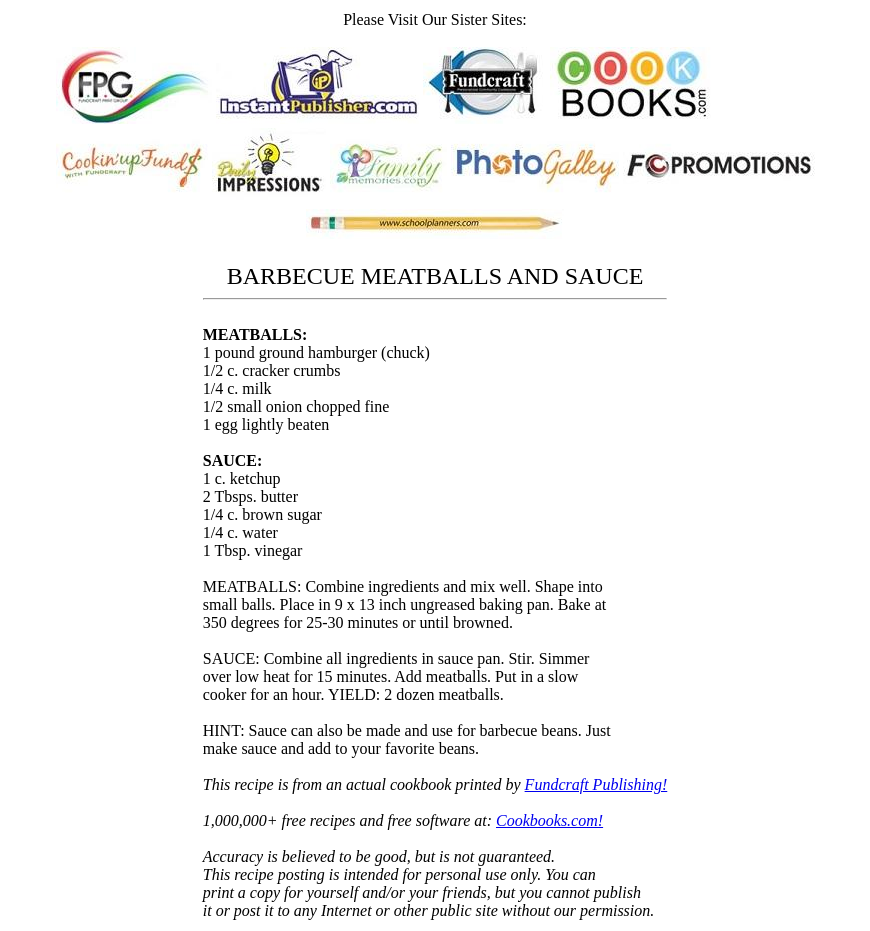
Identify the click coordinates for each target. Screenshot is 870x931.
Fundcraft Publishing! (596, 784)
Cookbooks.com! (549, 820)
